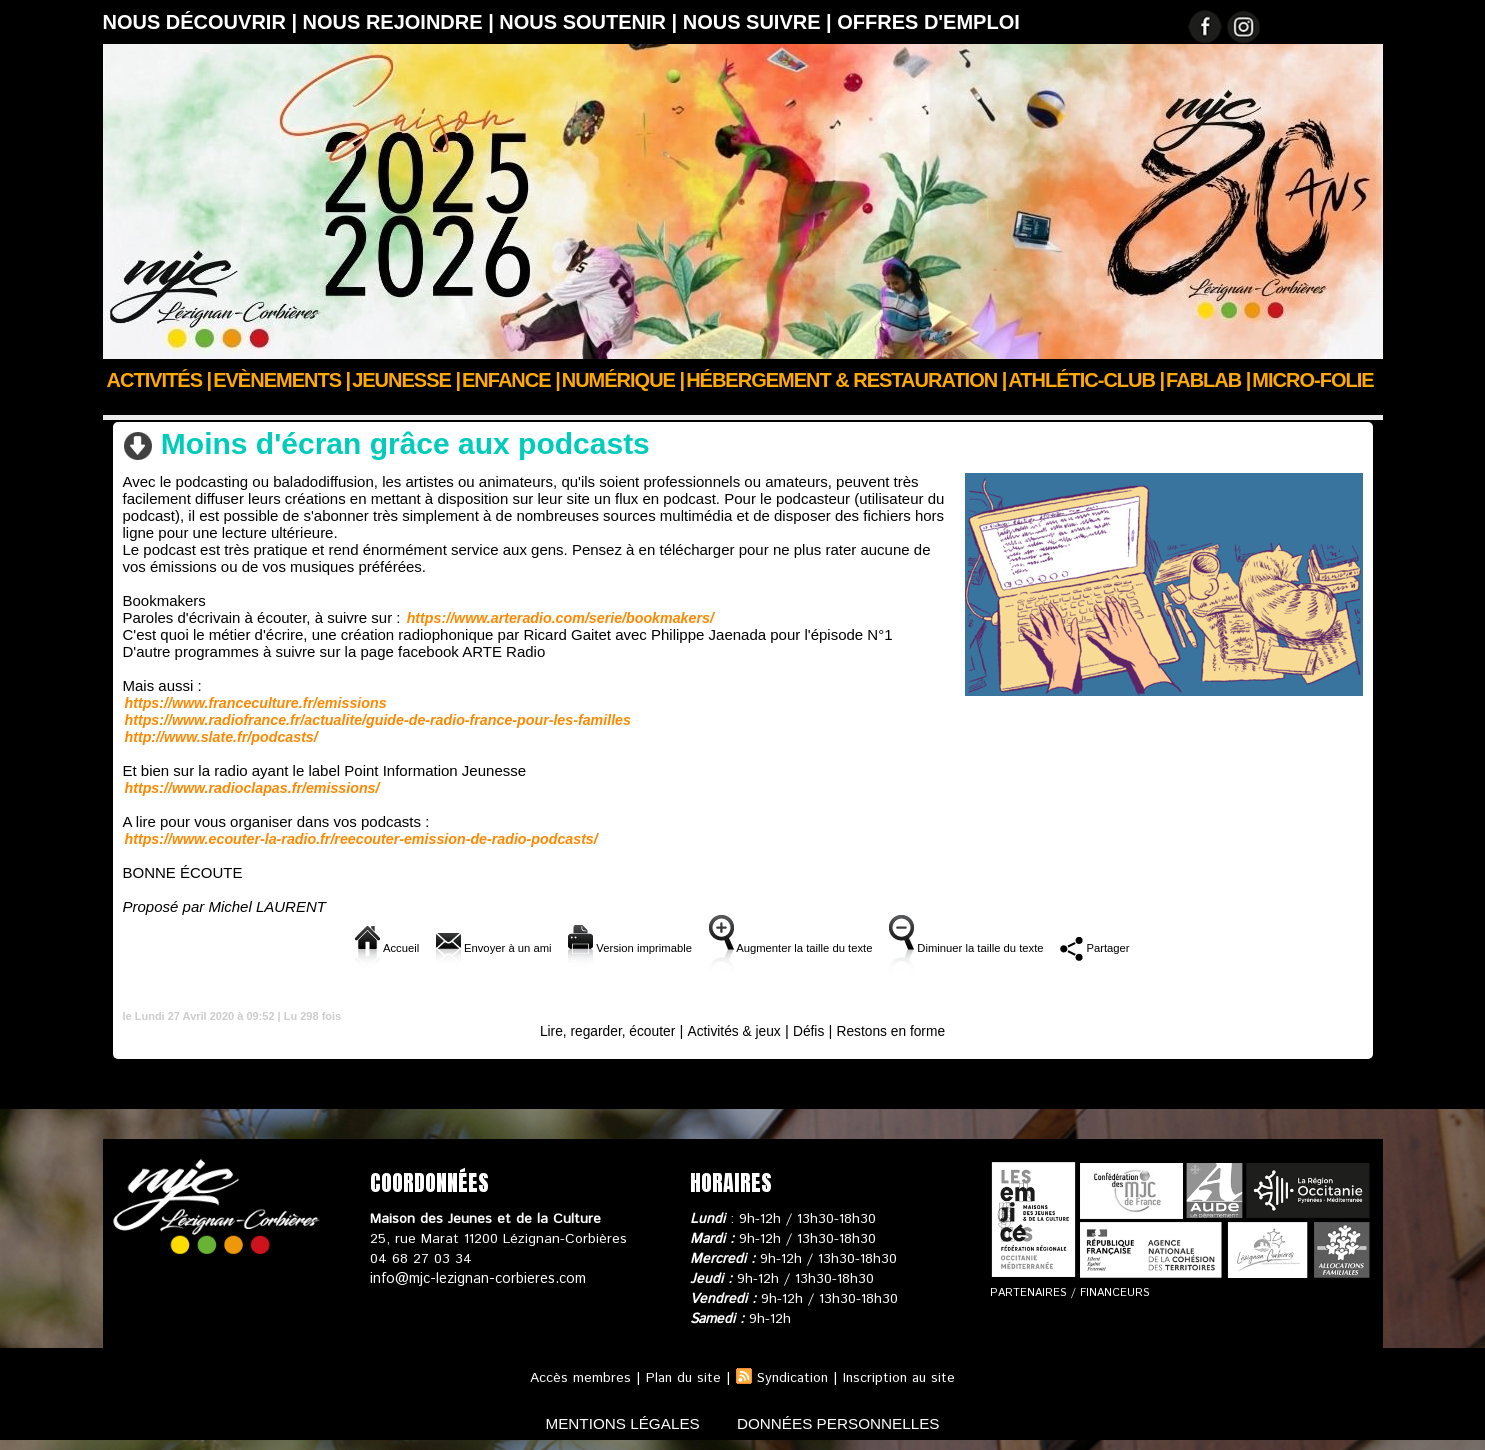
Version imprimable (599, 947)
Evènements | (281, 380)
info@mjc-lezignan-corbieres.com (475, 1279)
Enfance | (511, 380)
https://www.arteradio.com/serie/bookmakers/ (558, 618)
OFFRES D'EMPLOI (928, 22)
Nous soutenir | (590, 22)
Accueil (126, 407)
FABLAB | (1208, 380)
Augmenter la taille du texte (799, 947)
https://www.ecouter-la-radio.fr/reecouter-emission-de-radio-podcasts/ (357, 839)
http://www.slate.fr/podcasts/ (220, 737)
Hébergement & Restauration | (846, 380)
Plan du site (680, 1378)
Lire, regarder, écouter (478, 407)
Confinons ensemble (318, 407)
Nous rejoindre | (401, 22)
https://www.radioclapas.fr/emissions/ (250, 788)
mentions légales (616, 1423)
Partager (1177, 947)
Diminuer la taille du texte (1020, 947)
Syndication (792, 1378)
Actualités (202, 407)
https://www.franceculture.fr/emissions (254, 703)
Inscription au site (902, 1378)
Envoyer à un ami (431, 947)
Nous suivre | (760, 22)
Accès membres (575, 1378)
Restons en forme (902, 1030)
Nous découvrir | (203, 22)
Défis (814, 1030)
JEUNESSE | (406, 380)
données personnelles (845, 1423)
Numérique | (623, 380)
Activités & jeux (734, 1030)
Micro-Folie (1312, 380)
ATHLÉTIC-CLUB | (1086, 380)
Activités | (159, 380)
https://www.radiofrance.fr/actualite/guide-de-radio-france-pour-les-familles (374, 720)
